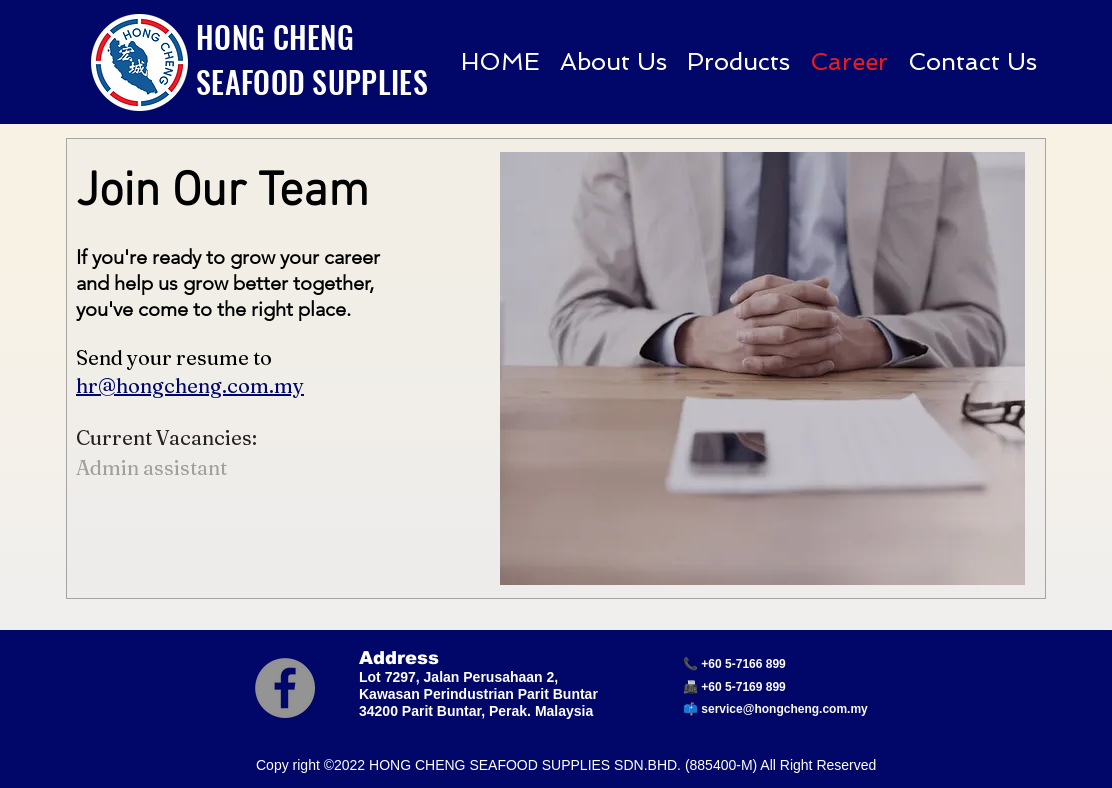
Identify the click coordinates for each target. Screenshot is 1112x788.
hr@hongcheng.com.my (190, 385)
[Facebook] (285, 688)
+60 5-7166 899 (743, 664)
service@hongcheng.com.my (784, 709)
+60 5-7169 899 (743, 687)
